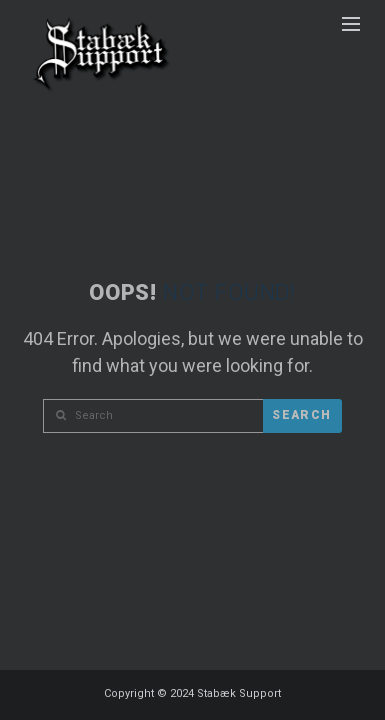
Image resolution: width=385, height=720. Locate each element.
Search (301, 415)
